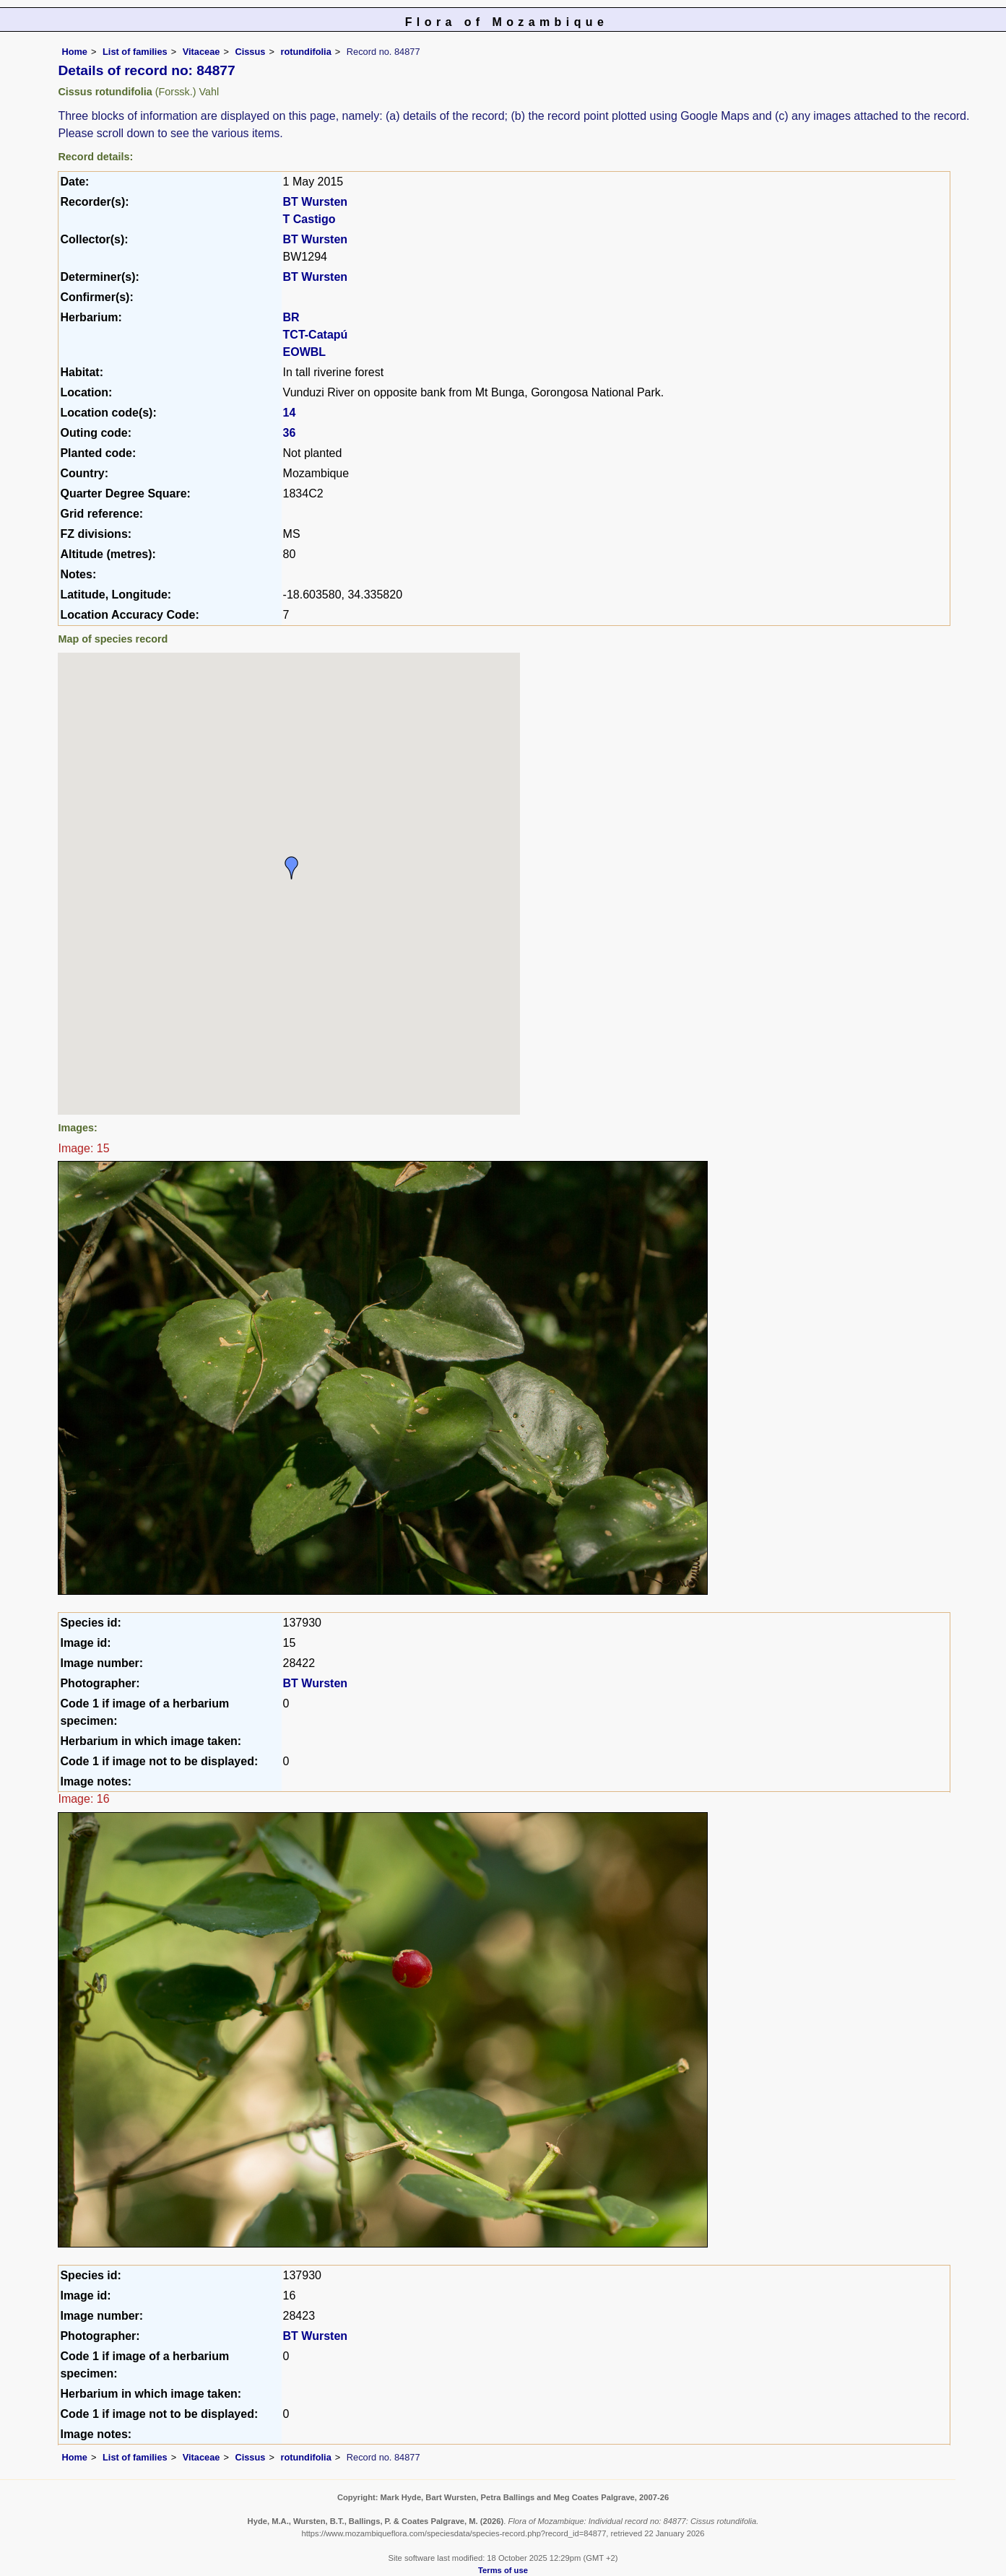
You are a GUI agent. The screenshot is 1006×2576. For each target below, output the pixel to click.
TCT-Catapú (315, 334)
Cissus (250, 51)
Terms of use (503, 2570)
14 (289, 412)
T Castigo (309, 219)
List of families (135, 51)
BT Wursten (315, 202)
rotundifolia (305, 51)
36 (289, 433)
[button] (291, 867)
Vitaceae (201, 51)
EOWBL (304, 352)
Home (74, 51)
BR (291, 317)
